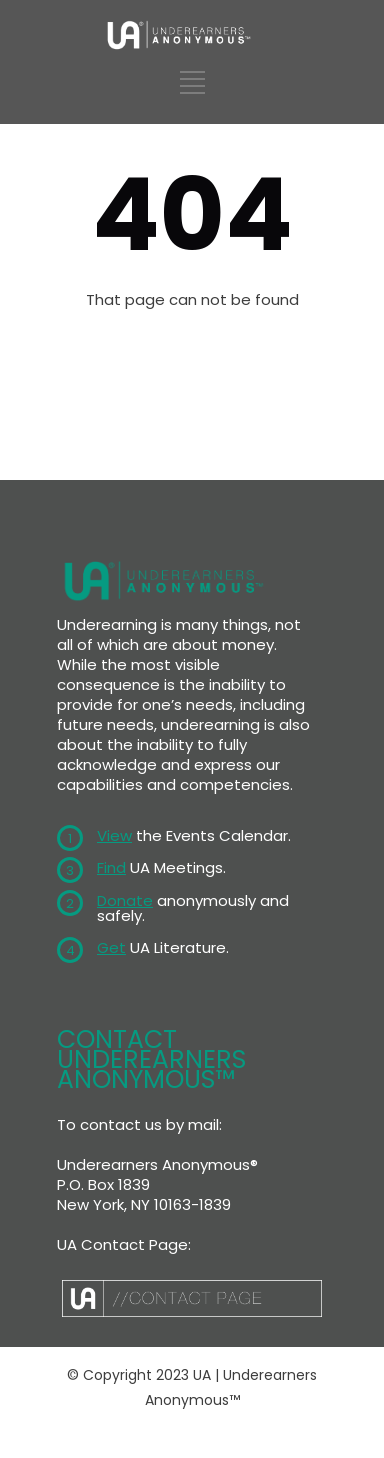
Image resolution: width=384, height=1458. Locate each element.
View (114, 835)
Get (111, 947)
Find (111, 867)
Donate (125, 900)
